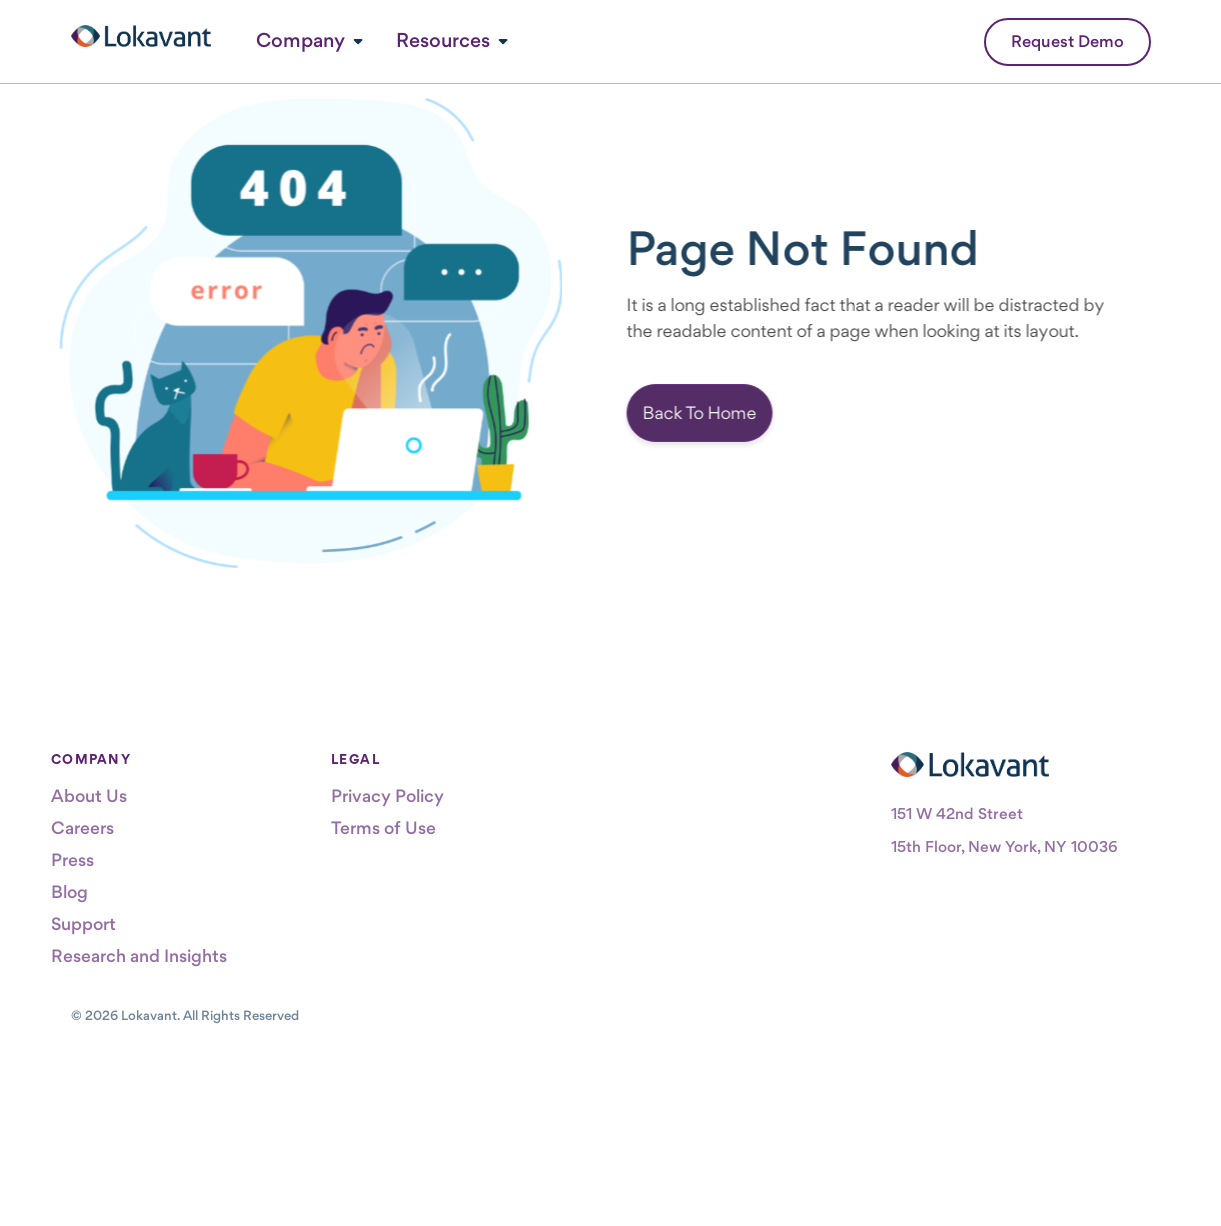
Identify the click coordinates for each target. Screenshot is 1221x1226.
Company (300, 40)
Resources (443, 40)
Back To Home (719, 412)
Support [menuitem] (83, 923)
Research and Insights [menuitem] (139, 955)
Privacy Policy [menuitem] (387, 795)
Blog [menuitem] (69, 891)
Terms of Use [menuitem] (383, 827)
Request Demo (1067, 41)
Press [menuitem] (72, 859)
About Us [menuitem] (89, 795)
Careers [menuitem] (82, 827)
